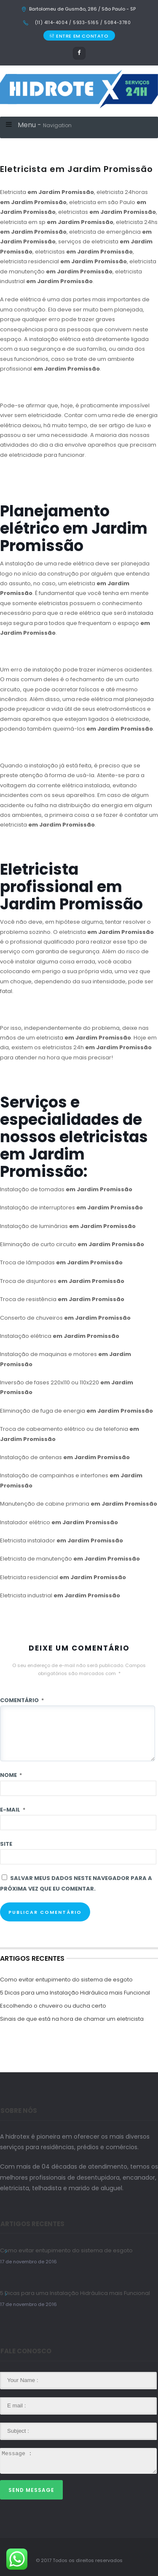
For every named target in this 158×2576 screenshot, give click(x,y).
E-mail (12, 1810)
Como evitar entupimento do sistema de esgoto (66, 1980)
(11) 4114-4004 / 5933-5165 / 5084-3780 (82, 22)
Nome (11, 1775)
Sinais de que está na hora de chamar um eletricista (72, 2019)
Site (6, 1844)
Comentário (22, 1700)
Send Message (31, 2490)
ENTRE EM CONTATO (79, 36)
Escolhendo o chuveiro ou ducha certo (53, 2006)
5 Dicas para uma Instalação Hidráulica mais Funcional (75, 1993)
